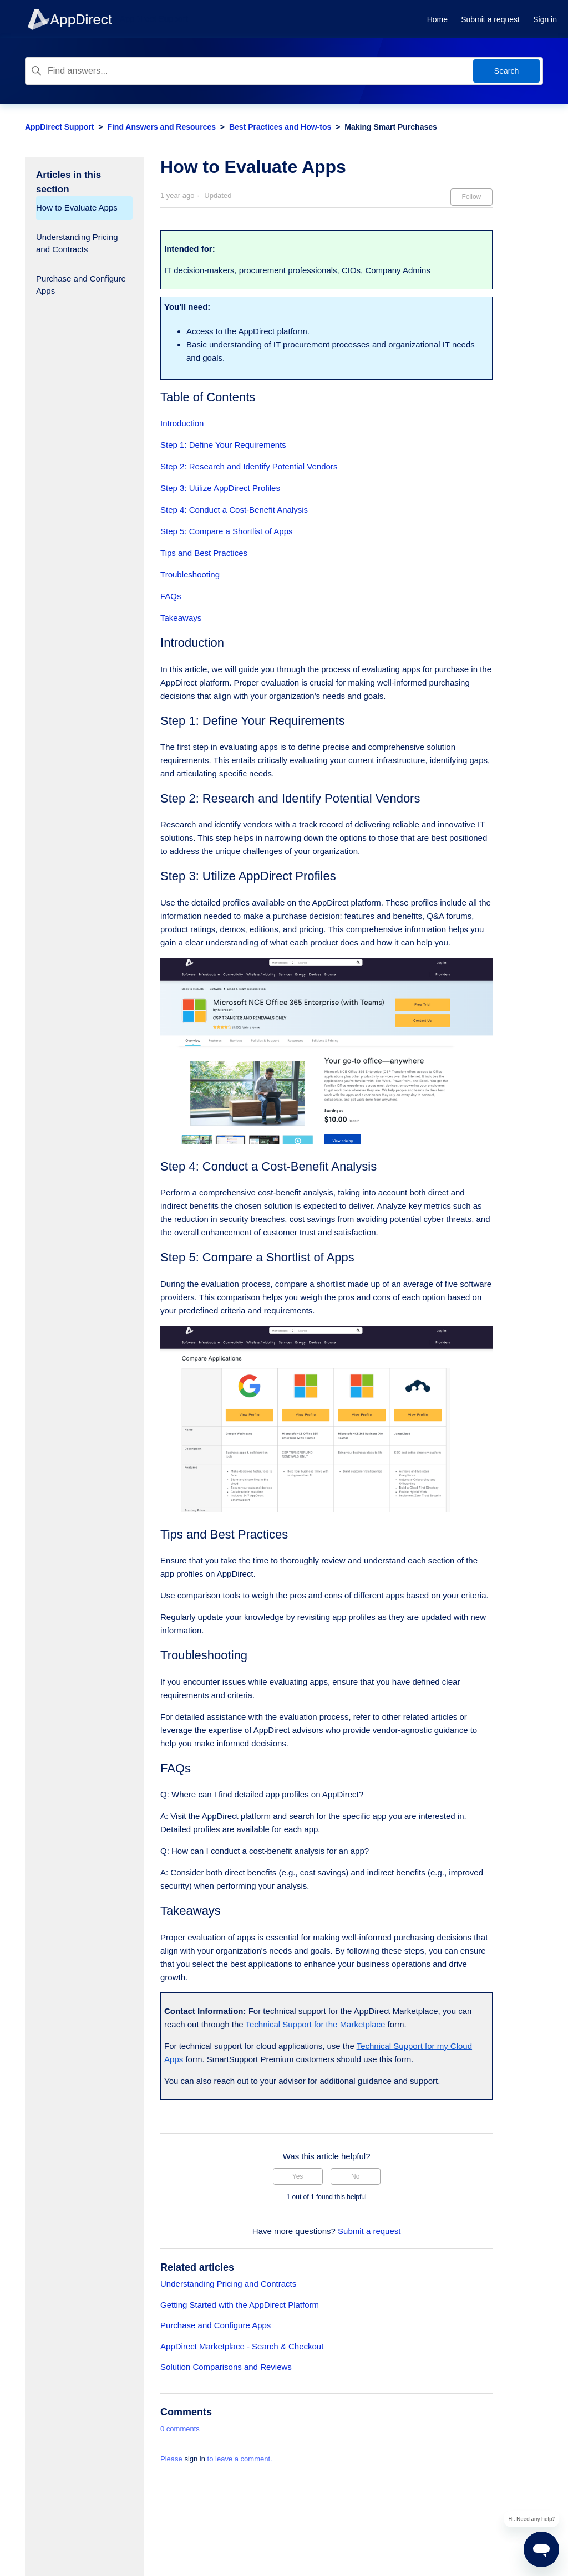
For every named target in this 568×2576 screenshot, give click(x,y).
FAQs (170, 596)
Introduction (182, 423)
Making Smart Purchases (390, 126)
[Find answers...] (284, 71)
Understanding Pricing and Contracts (77, 243)
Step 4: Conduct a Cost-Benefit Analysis (234, 509)
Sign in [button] (545, 19)
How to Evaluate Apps (77, 207)
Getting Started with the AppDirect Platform (239, 2304)
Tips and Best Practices (203, 553)
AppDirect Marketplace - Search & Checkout (241, 2346)
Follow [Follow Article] (471, 197)
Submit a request (490, 19)
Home (437, 19)
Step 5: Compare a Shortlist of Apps (226, 531)
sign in (194, 2459)
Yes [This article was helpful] (297, 2176)
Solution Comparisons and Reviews (226, 2366)
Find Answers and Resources (161, 126)
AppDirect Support (59, 126)
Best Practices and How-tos (280, 126)
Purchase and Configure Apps (81, 285)
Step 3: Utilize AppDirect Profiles (220, 488)
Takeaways (180, 617)
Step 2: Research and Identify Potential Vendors (248, 466)
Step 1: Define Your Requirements (223, 444)
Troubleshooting (190, 574)
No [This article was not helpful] (355, 2176)
